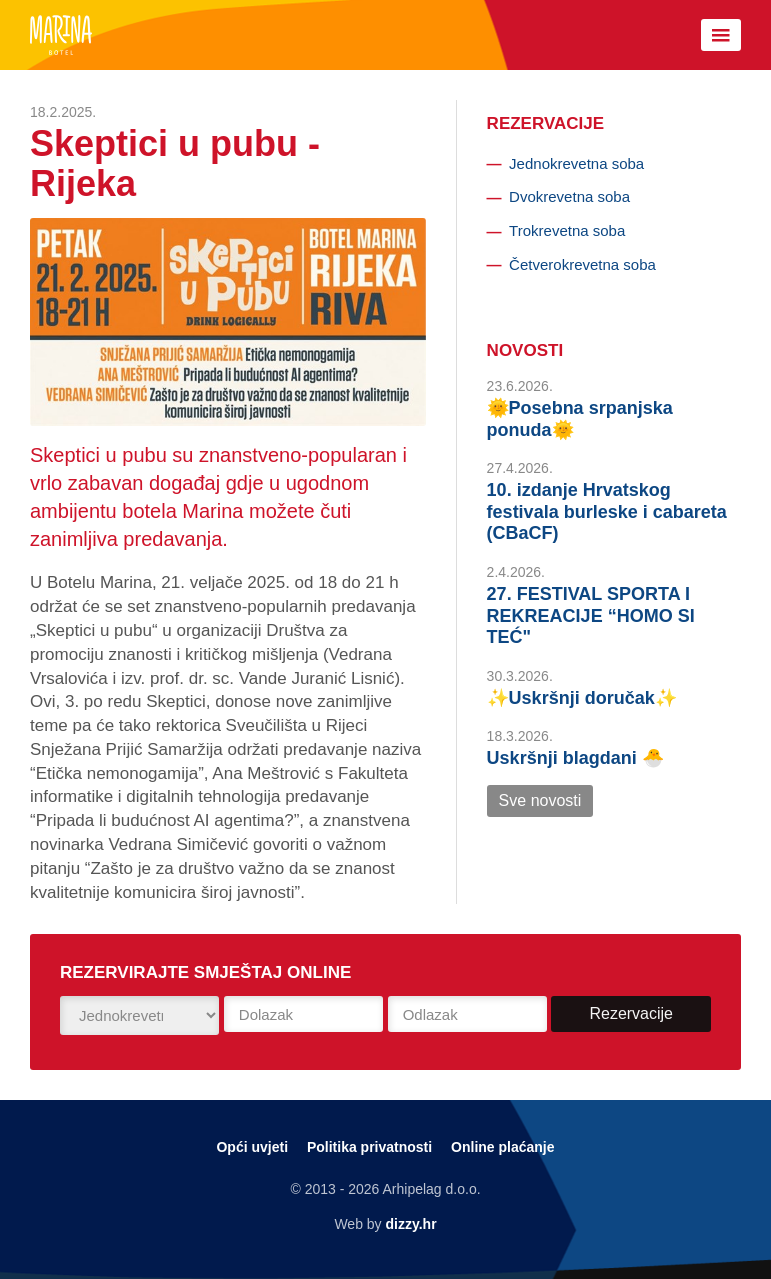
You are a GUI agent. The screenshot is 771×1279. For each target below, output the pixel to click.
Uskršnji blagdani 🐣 (575, 758)
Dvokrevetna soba (569, 196)
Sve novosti (540, 800)
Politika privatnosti (369, 1147)
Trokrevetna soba (567, 230)
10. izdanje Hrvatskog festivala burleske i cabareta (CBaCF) (607, 511)
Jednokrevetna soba (576, 163)
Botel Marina (61, 35)
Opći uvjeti (252, 1147)
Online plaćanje (502, 1147)
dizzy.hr (411, 1224)
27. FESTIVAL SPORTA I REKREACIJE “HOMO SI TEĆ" (591, 615)
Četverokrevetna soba (582, 264)
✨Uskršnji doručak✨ (582, 698)
